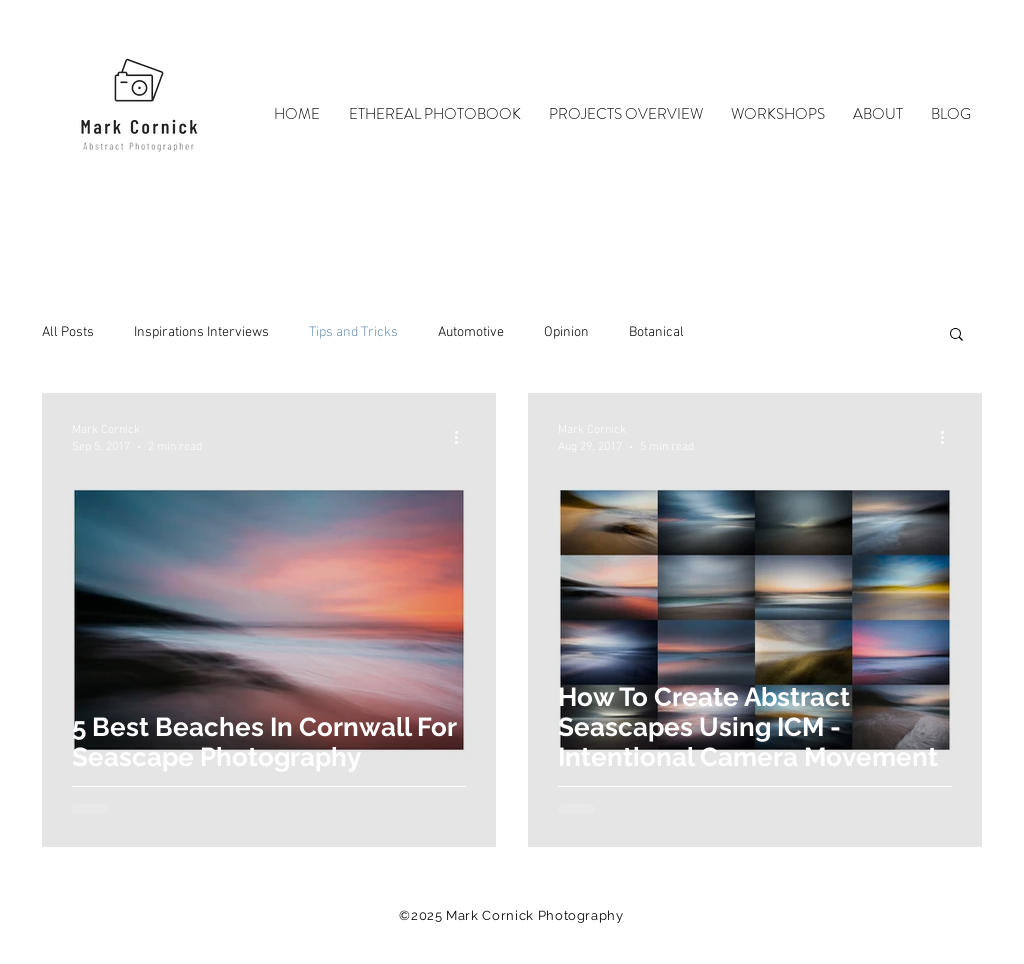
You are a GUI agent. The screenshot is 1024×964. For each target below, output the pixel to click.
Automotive (471, 332)
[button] (956, 335)
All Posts (68, 332)
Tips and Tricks (353, 332)
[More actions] (463, 437)
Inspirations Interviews (201, 332)
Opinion (566, 332)
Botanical (656, 332)
